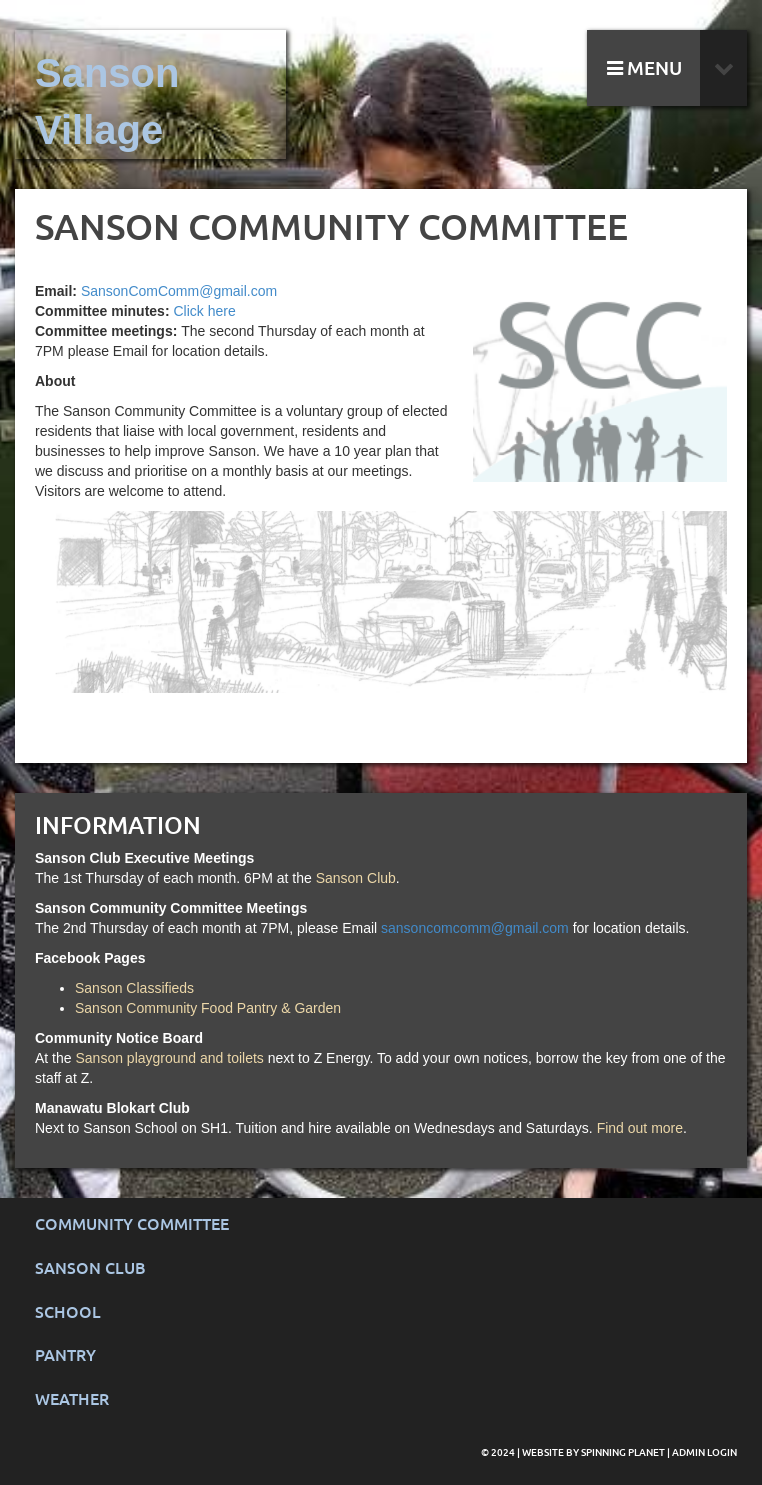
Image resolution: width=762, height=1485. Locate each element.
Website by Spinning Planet (594, 1452)
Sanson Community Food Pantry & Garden (208, 1008)
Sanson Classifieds (134, 988)
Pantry (65, 1355)
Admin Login (704, 1452)
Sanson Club (356, 878)
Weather (72, 1399)
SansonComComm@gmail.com (179, 291)
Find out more (640, 1128)
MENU (644, 68)
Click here (204, 311)
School (68, 1312)
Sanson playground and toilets (169, 1058)
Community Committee (132, 1224)
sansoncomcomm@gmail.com (475, 928)
